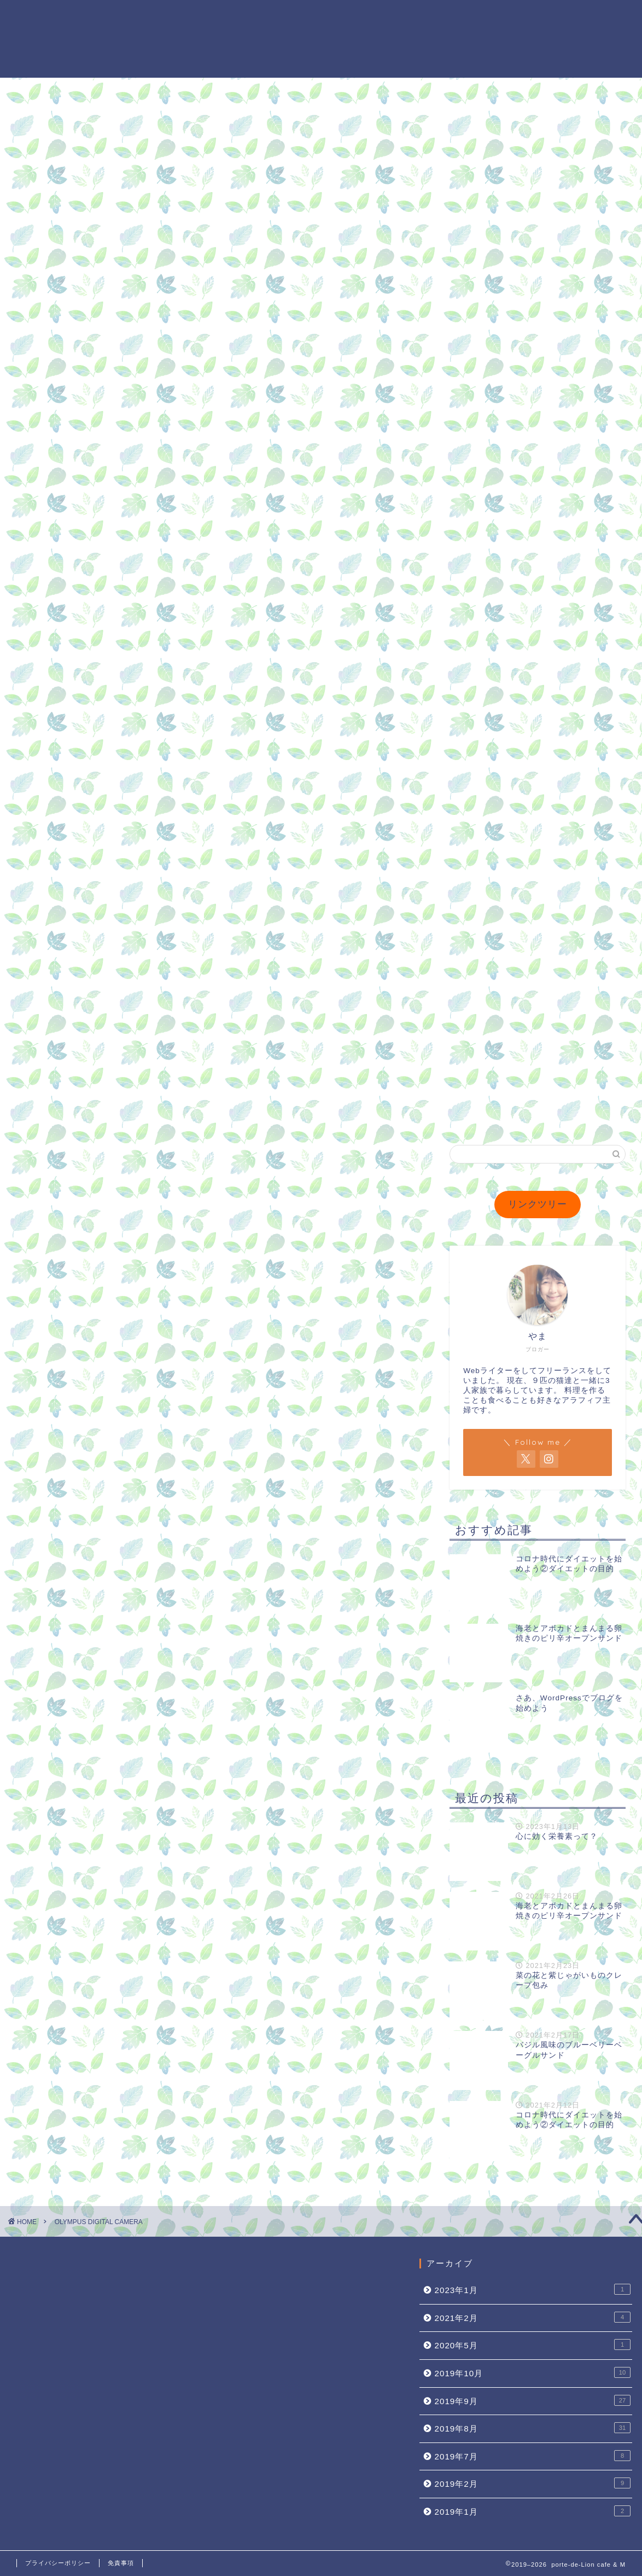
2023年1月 (533, 2289)
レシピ (585, 17)
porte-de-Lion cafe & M (47, 39)
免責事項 (121, 2563)
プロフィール (405, 17)
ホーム (349, 17)
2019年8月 (533, 2427)
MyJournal (471, 17)
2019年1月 (533, 2510)
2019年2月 (533, 2482)
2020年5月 (533, 2344)
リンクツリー (537, 1204)
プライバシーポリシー (58, 2563)
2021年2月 (533, 2317)
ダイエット (534, 17)
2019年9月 (533, 2400)
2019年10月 (533, 2372)
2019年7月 (533, 2455)
